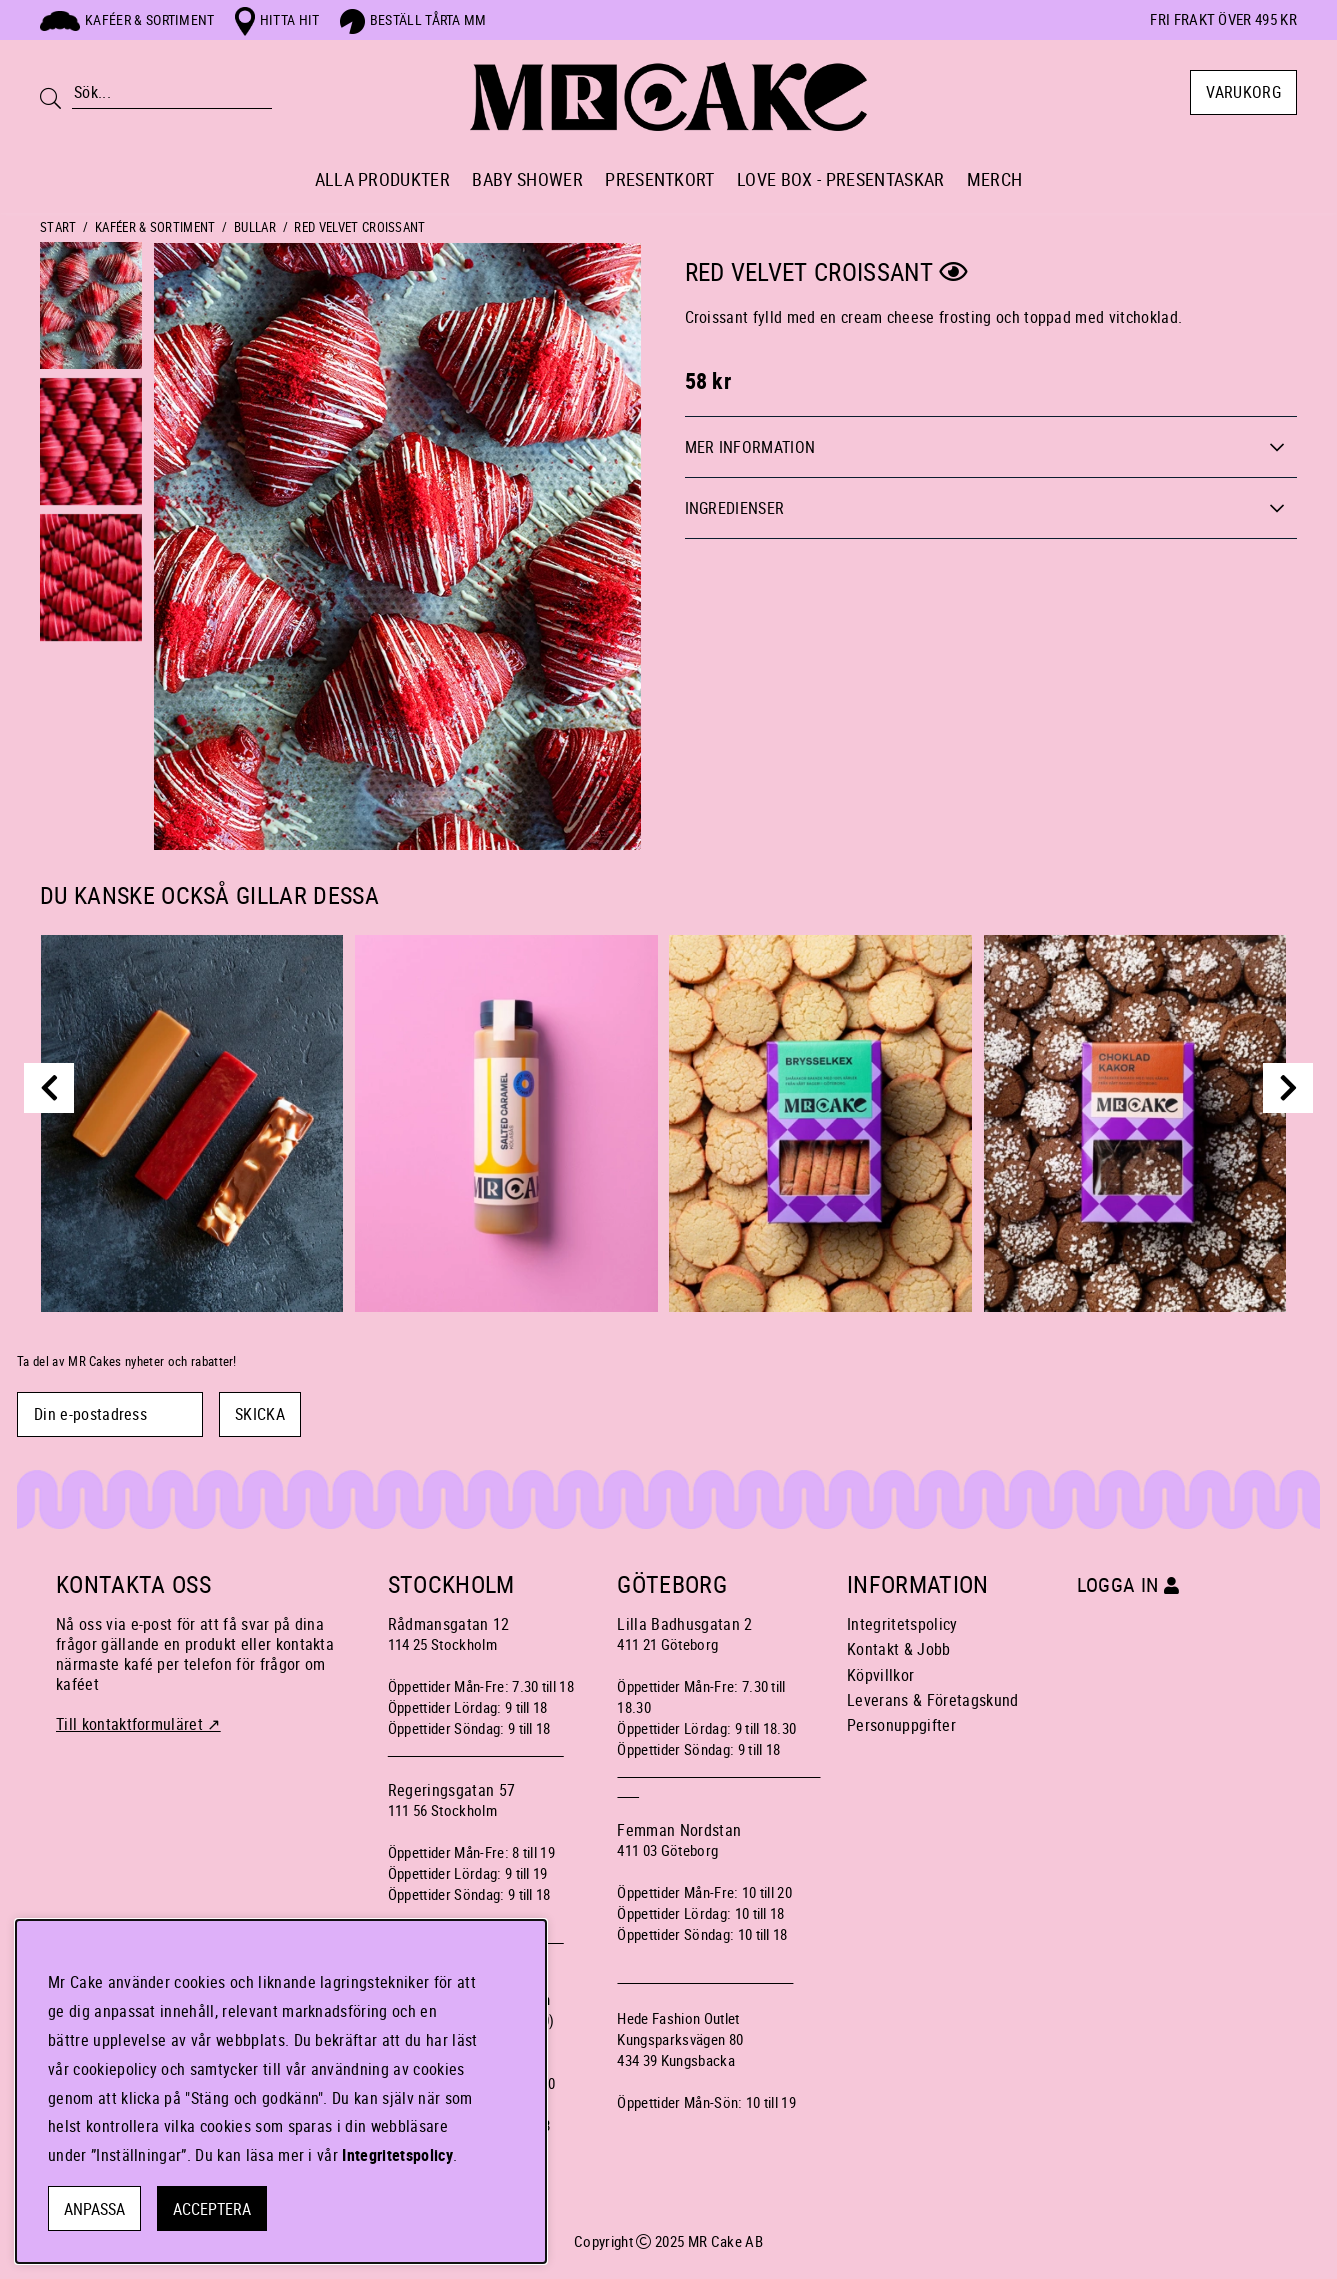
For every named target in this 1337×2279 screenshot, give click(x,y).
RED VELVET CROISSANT (359, 227)
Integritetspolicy (902, 1624)
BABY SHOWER (527, 179)
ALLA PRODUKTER (382, 179)
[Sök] (172, 93)
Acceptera (212, 2209)
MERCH (995, 179)
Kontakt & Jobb (898, 1649)
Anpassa (94, 2209)
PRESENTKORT (660, 179)
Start (58, 227)
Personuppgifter (901, 1725)
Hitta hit (277, 19)
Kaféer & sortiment (127, 19)
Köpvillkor (880, 1675)
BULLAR (255, 227)
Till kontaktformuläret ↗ (138, 1724)
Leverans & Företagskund (932, 1700)
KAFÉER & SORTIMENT (155, 227)
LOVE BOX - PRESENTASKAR (840, 179)
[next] (1288, 1088)
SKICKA (260, 1414)
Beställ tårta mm (413, 19)
